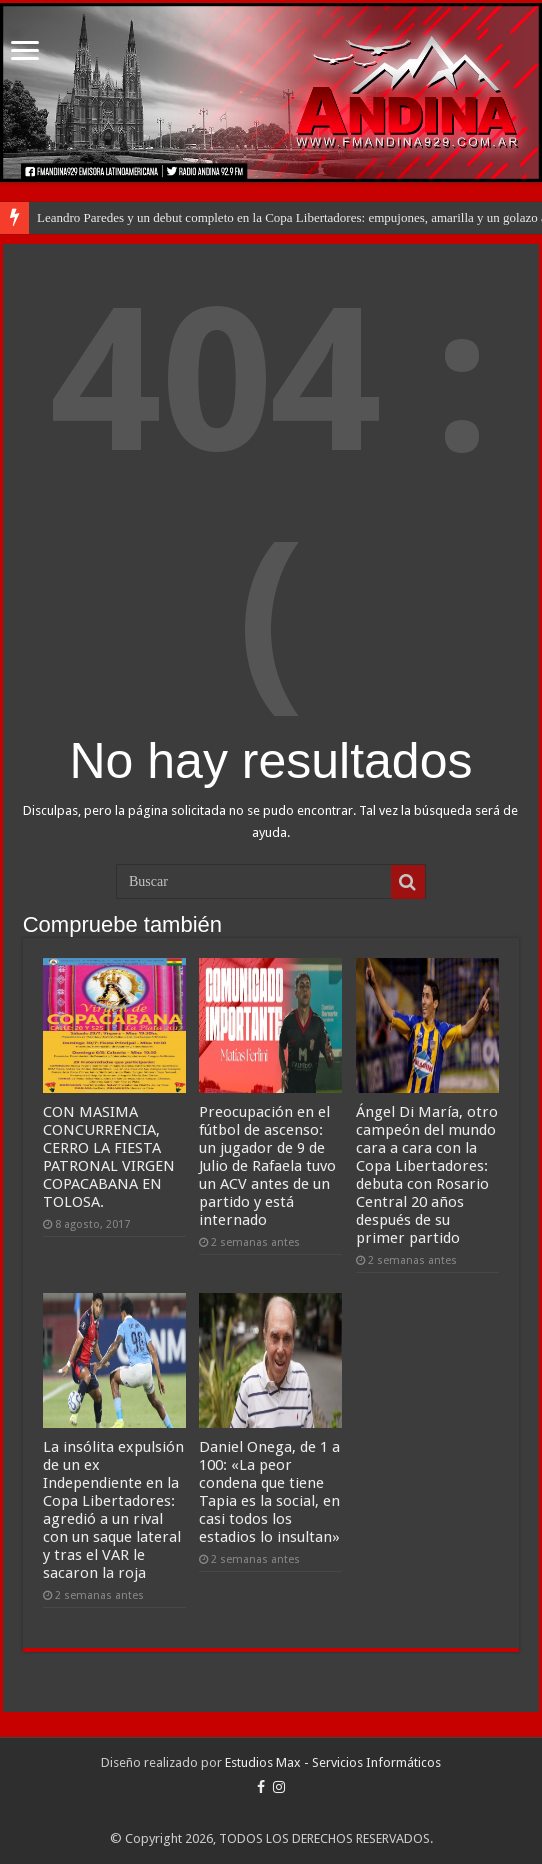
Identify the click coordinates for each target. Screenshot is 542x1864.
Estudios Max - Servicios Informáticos (333, 1762)
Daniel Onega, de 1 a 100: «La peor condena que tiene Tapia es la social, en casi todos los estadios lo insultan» (269, 1492)
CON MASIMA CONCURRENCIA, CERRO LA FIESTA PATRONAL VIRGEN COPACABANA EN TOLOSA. (109, 1157)
